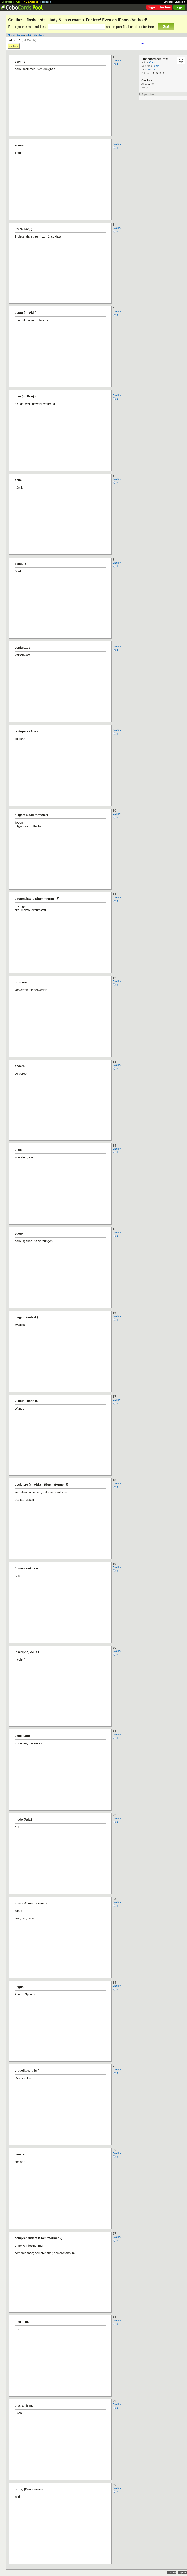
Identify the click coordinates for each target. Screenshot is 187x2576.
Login (179, 7)
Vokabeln (39, 35)
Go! (166, 27)
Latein (28, 35)
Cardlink (117, 60)
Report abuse (148, 94)
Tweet (142, 43)
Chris (152, 62)
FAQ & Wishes (30, 2)
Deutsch (171, 2572)
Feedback (45, 2)
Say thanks (13, 46)
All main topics (16, 35)
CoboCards (8, 2)
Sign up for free (159, 7)
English (180, 2)
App (18, 2)
